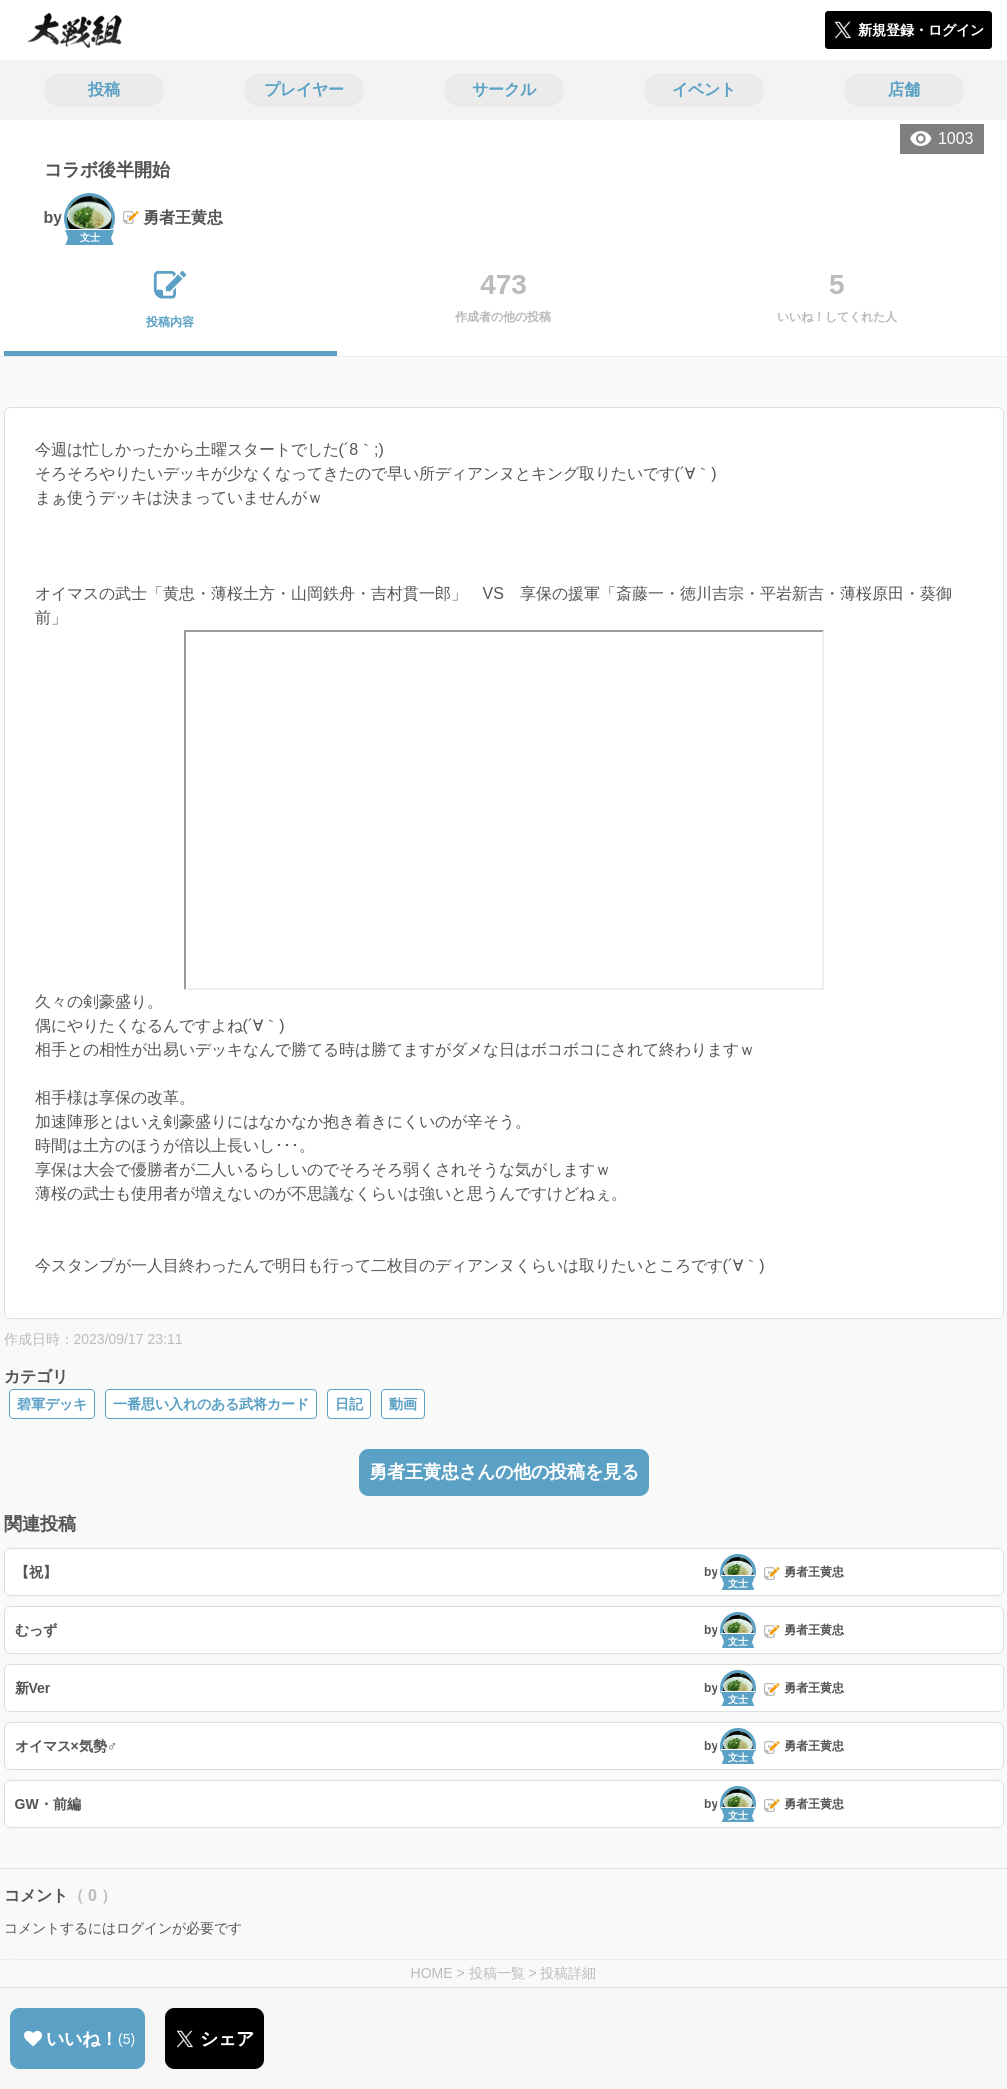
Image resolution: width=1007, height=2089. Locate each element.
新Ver (33, 1688)
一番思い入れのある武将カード (211, 1404)
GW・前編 (48, 1804)
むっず (36, 1630)
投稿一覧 (497, 1973)
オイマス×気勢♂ (66, 1746)
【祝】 (36, 1572)
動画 (403, 1404)
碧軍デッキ (52, 1404)
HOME (432, 1973)
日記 (349, 1404)
